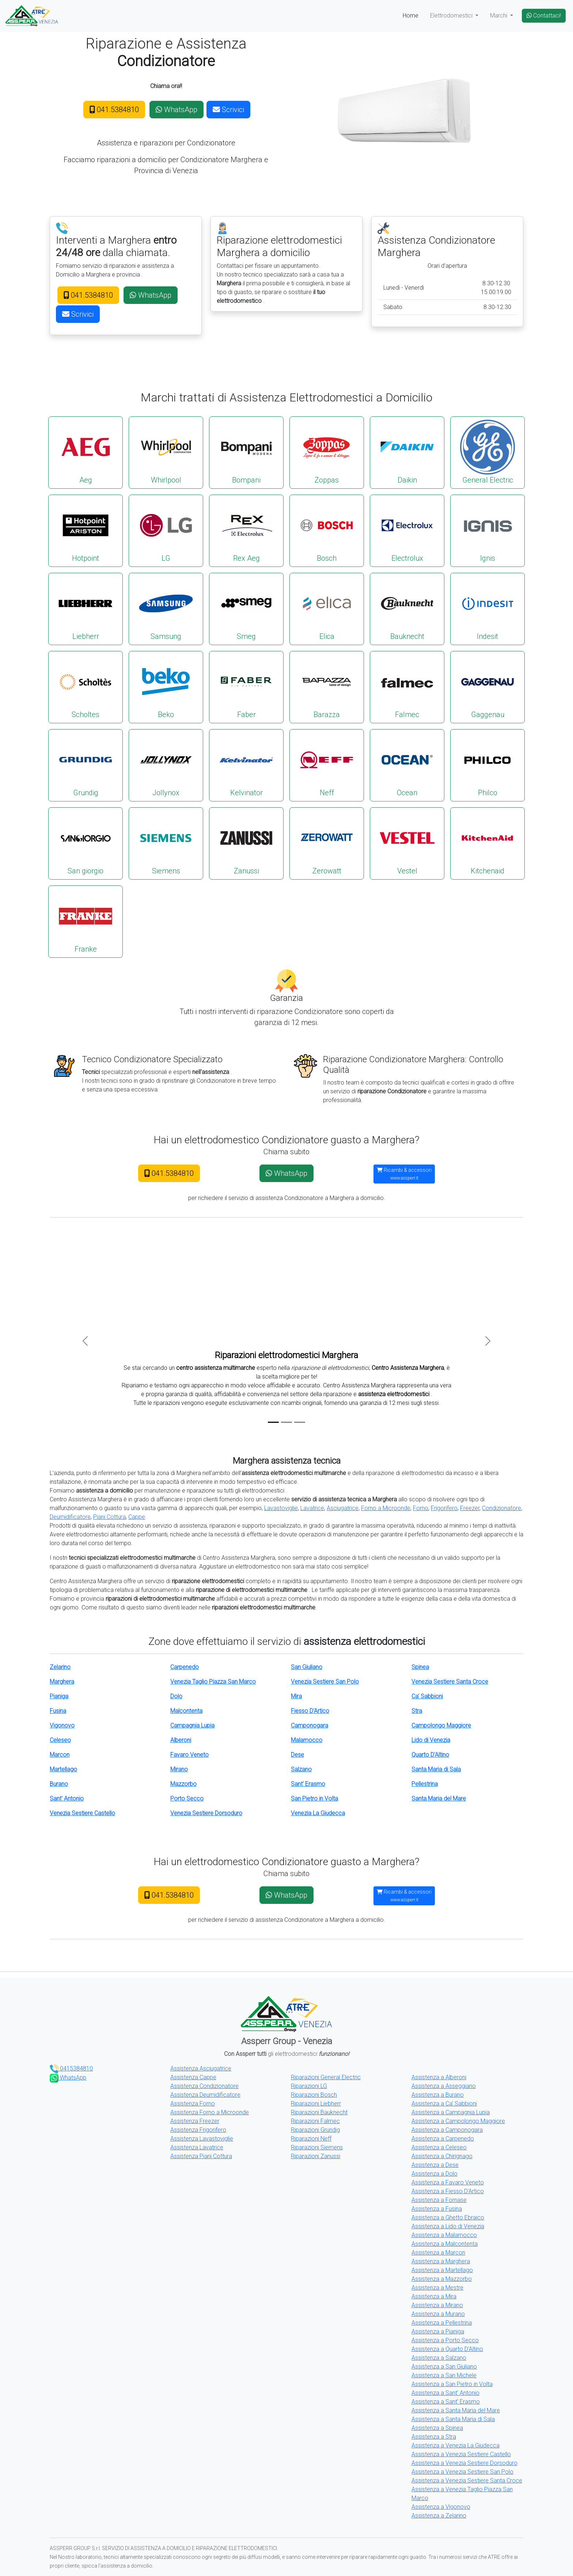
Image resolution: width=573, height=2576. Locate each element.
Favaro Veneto (189, 1754)
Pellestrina (424, 1783)
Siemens (165, 843)
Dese (297, 1754)
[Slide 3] (299, 1422)
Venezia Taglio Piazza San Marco (213, 1681)
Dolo (176, 1696)
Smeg (246, 608)
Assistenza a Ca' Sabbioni (444, 2103)
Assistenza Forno (192, 2103)
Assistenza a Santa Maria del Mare (455, 2410)
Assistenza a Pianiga (437, 2331)
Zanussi (246, 843)
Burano (59, 1783)
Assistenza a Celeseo (439, 2147)
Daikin (407, 452)
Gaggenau (487, 686)
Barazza (326, 686)
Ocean (407, 764)
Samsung (165, 608)
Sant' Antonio (67, 1798)
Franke (85, 921)
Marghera (62, 1681)
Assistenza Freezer (194, 2121)
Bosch (326, 530)
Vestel (407, 843)
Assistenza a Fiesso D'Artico (447, 2191)
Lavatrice (312, 1508)
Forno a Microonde (385, 1508)
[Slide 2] (286, 1422)
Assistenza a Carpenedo (442, 2138)
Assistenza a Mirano (437, 2305)
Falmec (407, 686)
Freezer (469, 1508)
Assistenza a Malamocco (444, 2235)
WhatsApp (176, 109)
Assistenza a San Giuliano (444, 2366)
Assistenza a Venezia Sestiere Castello (461, 2454)
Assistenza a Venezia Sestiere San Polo (462, 2471)
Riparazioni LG (309, 2085)
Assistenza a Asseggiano (443, 2085)
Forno (420, 1508)
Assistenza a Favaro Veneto (447, 2182)
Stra (416, 1710)
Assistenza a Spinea (437, 2427)
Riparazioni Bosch (314, 2094)
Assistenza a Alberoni (438, 2077)
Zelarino (60, 1667)
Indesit (487, 608)
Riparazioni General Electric (326, 2077)
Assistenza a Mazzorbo (441, 2278)
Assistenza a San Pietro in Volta (452, 2384)
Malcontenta (186, 1710)
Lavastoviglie (281, 1508)
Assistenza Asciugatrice (200, 2068)
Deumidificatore (70, 1516)
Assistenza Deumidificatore (205, 2094)
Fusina (58, 1710)
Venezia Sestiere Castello (82, 1813)
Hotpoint (85, 530)
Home (410, 15)
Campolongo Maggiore (441, 1725)
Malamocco (306, 1740)
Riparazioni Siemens (317, 2147)
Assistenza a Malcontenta (444, 2243)
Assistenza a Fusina (436, 2208)
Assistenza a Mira (433, 2296)
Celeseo (60, 1740)
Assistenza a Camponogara (447, 2129)
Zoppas (326, 452)
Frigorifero (444, 1508)
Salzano (301, 1769)
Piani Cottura (109, 1516)
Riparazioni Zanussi (315, 2156)
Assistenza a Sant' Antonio (445, 2392)
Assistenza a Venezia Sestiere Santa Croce (466, 2480)
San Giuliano (306, 1667)
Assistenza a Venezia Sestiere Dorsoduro (464, 2462)
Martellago (63, 1769)
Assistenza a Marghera (440, 2261)
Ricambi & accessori (404, 1174)
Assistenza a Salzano (438, 2357)
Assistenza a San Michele (444, 2375)
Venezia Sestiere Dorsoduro (206, 1813)
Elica (326, 608)
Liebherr (85, 608)
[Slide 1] (273, 1422)
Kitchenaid (487, 843)
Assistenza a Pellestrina (441, 2322)
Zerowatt (326, 843)
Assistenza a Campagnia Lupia (450, 2112)
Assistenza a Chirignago (442, 2156)
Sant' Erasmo (308, 1783)
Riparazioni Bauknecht (319, 2112)
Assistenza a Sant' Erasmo (445, 2401)
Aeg (85, 452)
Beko (165, 686)
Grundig (85, 764)
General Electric (487, 452)
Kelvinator (246, 764)
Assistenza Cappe (193, 2077)
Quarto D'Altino (430, 1754)
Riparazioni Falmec (315, 2121)
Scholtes (85, 686)
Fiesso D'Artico (310, 1710)
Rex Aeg (246, 530)
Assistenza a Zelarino (438, 2515)
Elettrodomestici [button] (452, 15)
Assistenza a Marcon (438, 2252)
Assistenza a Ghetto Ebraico (447, 2217)
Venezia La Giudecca (318, 1813)
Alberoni (180, 1740)
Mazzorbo (183, 1783)
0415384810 (71, 2068)
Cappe (136, 1516)
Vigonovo (62, 1725)
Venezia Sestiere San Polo (325, 1681)
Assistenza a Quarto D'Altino (447, 2349)
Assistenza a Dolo (434, 2173)
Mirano (179, 1769)
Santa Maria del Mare (438, 1798)
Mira (296, 1696)
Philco (487, 764)
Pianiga (59, 1696)
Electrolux (407, 530)
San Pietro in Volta (314, 1798)
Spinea (420, 1667)
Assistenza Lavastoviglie (201, 2138)
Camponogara (309, 1725)
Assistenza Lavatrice (196, 2147)
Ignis (487, 530)
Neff (326, 764)
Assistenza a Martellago (442, 2270)
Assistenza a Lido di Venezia (447, 2226)
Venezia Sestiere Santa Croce (449, 1681)
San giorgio (85, 843)
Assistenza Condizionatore (204, 2085)
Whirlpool (165, 452)
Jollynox (165, 764)
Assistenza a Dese (435, 2164)
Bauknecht (407, 608)
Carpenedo (184, 1667)
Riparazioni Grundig (315, 2129)
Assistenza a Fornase (439, 2199)
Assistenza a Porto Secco (445, 2340)
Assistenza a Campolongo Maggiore (458, 2121)
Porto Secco (187, 1798)
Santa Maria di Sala (436, 1769)
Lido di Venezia (430, 1740)
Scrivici (228, 109)
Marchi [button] (499, 15)
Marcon (59, 1754)
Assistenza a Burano (437, 2094)
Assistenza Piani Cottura (201, 2156)
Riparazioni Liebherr (316, 2103)
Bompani (246, 452)
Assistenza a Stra (433, 2436)
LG (165, 530)
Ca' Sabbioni (427, 1696)
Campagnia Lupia (192, 1725)
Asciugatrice (342, 1508)
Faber (246, 686)
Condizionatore (501, 1508)
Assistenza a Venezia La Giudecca (455, 2445)
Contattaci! (544, 15)
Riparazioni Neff (311, 2138)
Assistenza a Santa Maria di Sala (453, 2419)
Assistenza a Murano (438, 2313)
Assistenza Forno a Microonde (209, 2112)
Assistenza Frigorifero (198, 2129)
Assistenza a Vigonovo (440, 2506)
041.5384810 (114, 109)
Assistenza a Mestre (437, 2287)
